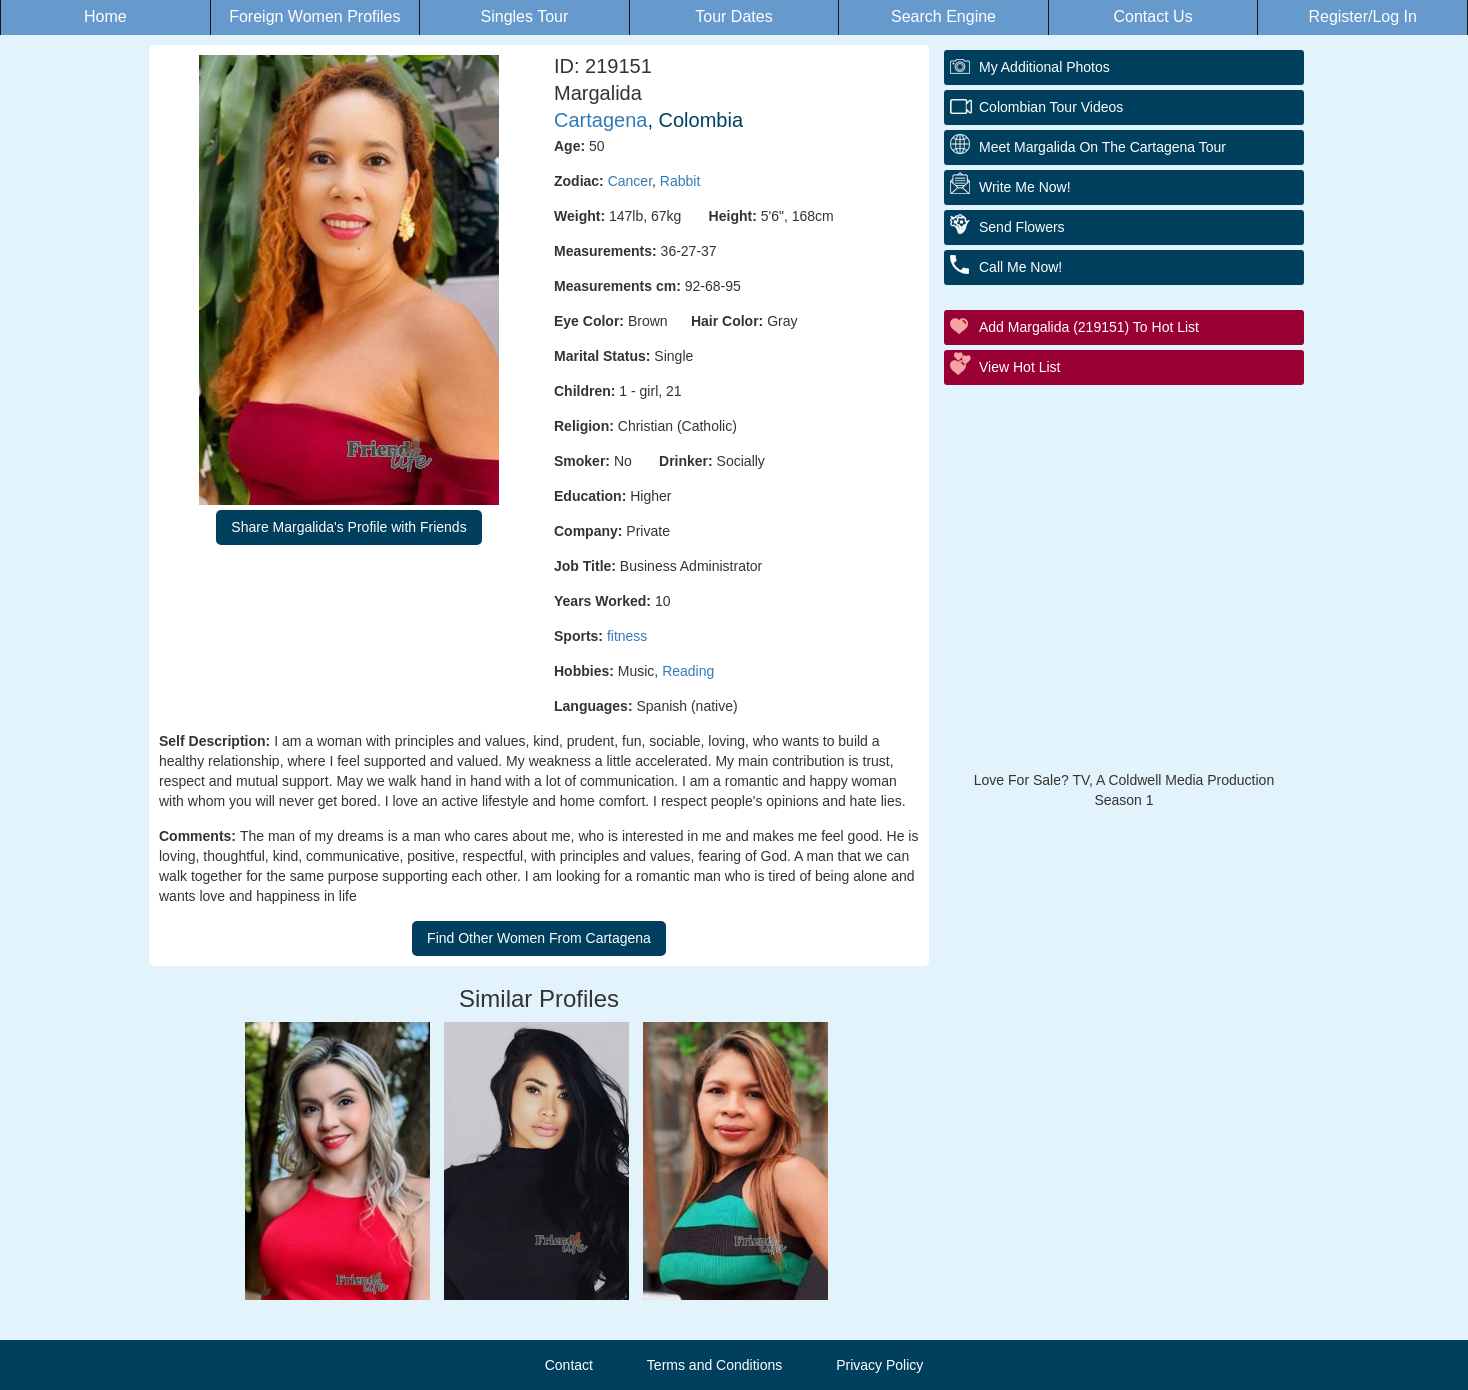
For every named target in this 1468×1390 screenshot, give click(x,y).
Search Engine (943, 16)
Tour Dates (733, 16)
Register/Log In (1362, 16)
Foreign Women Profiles (314, 16)
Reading (688, 671)
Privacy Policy (879, 1365)
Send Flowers (1022, 227)
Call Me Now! (1020, 267)
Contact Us (1153, 16)
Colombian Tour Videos (1051, 107)
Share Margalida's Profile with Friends (348, 527)
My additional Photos (1044, 67)
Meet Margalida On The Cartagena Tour (1102, 147)
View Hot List (1019, 367)
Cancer (630, 181)
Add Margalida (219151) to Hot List (1089, 327)
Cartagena (600, 120)
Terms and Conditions (714, 1365)
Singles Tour (525, 16)
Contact (569, 1365)
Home (105, 16)
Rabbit (680, 181)
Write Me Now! (1025, 187)
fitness (627, 636)
